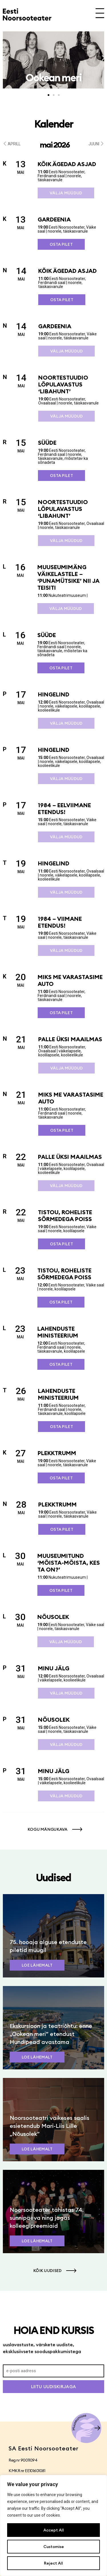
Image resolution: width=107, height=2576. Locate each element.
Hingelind (53, 694)
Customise (53, 2546)
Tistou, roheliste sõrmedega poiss (65, 1215)
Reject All (53, 2563)
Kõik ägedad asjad (67, 164)
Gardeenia (54, 219)
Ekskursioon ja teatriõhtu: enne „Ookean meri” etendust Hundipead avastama (51, 2033)
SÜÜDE (47, 442)
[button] (3, 58)
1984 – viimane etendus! (60, 922)
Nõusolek (53, 1616)
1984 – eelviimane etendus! (64, 808)
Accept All (53, 2530)
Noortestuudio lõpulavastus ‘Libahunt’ (63, 384)
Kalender (53, 123)
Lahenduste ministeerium (57, 1332)
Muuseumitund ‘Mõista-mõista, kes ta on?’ (68, 1562)
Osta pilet (61, 244)
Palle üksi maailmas (70, 1039)
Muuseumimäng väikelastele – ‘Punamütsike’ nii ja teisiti (68, 577)
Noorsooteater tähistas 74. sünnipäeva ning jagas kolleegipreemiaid (47, 2217)
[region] (53, 2525)
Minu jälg (53, 1668)
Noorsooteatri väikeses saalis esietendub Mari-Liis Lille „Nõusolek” (49, 2125)
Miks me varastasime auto (70, 980)
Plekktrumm (57, 1453)
